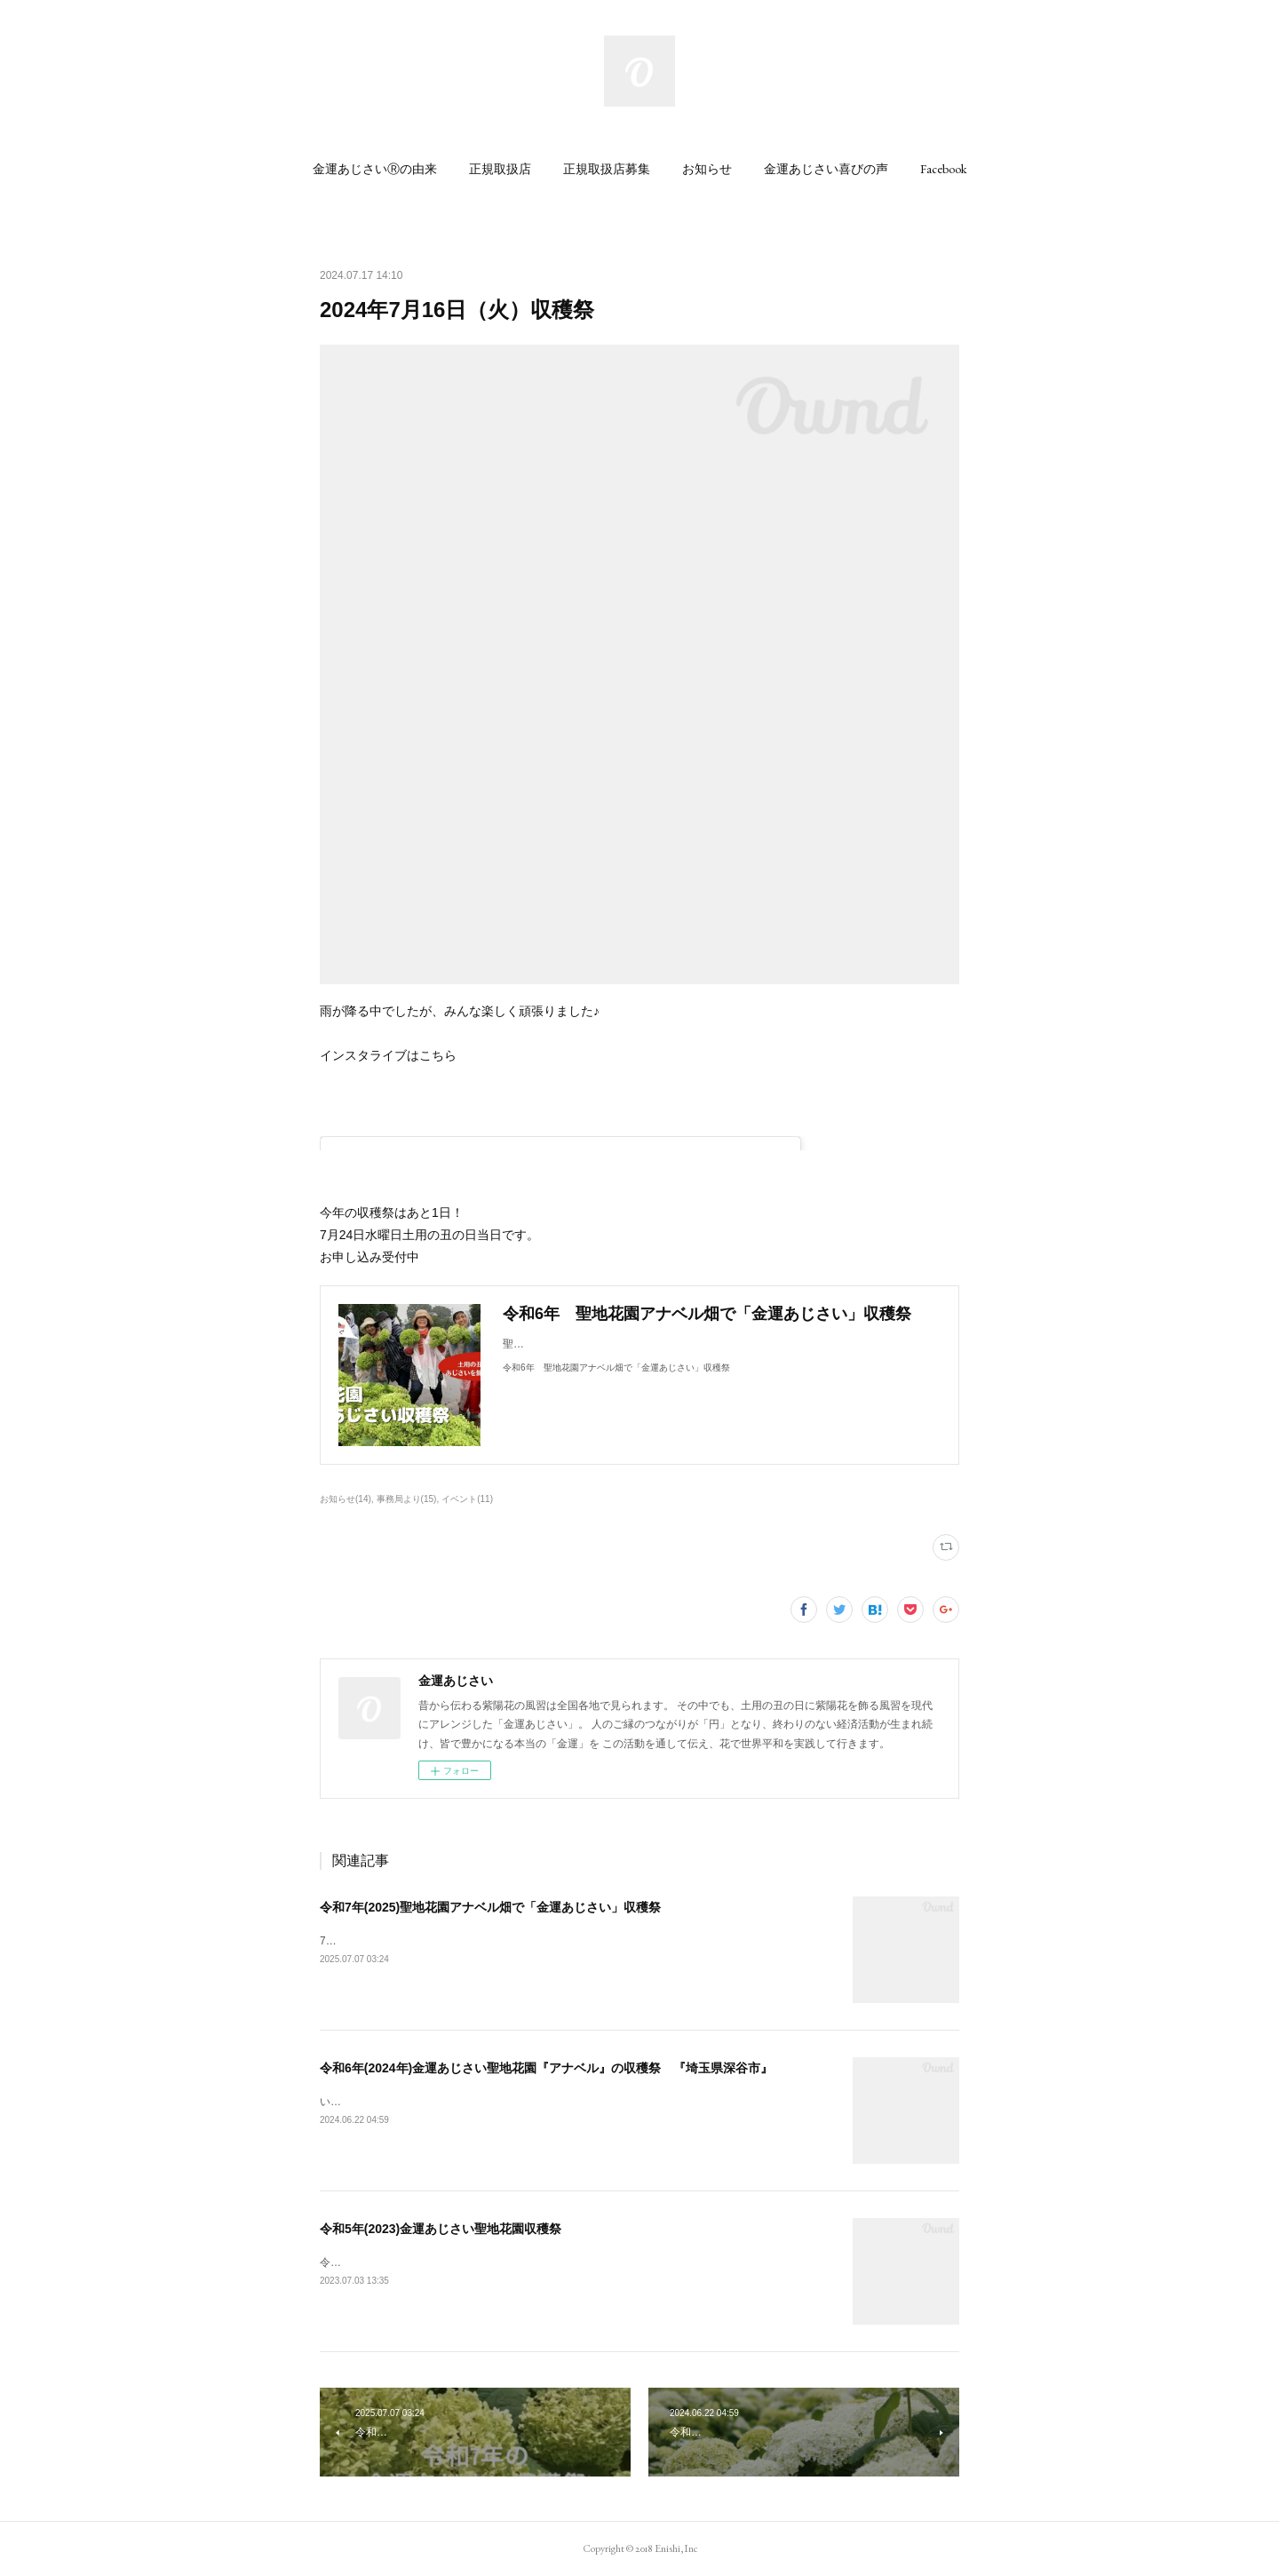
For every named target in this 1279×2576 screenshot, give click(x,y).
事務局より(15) (407, 1499)
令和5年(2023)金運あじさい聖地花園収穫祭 (440, 2229)
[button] (375, 168)
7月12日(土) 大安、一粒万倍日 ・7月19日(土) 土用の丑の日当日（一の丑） (506, 1941)
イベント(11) (467, 1499)
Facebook (943, 169)
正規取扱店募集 (606, 169)
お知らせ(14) (345, 1499)
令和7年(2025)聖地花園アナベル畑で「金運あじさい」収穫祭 (490, 1907)
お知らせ (707, 169)
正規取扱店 (500, 169)
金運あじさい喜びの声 (826, 169)
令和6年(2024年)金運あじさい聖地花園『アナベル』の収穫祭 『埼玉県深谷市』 (546, 2068)
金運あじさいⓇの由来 (375, 169)
